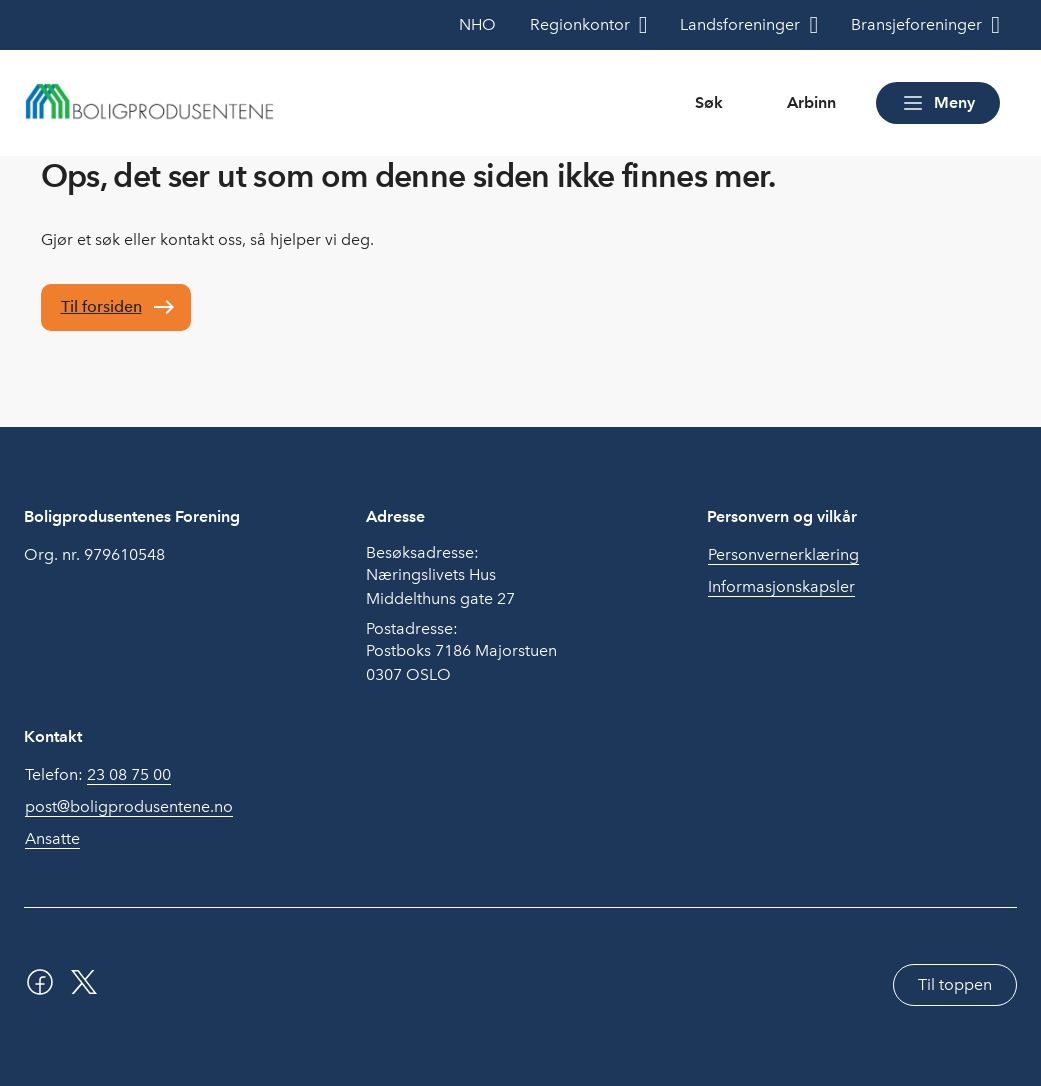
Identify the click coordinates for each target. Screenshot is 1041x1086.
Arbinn (811, 102)
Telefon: (98, 775)
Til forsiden (101, 306)
